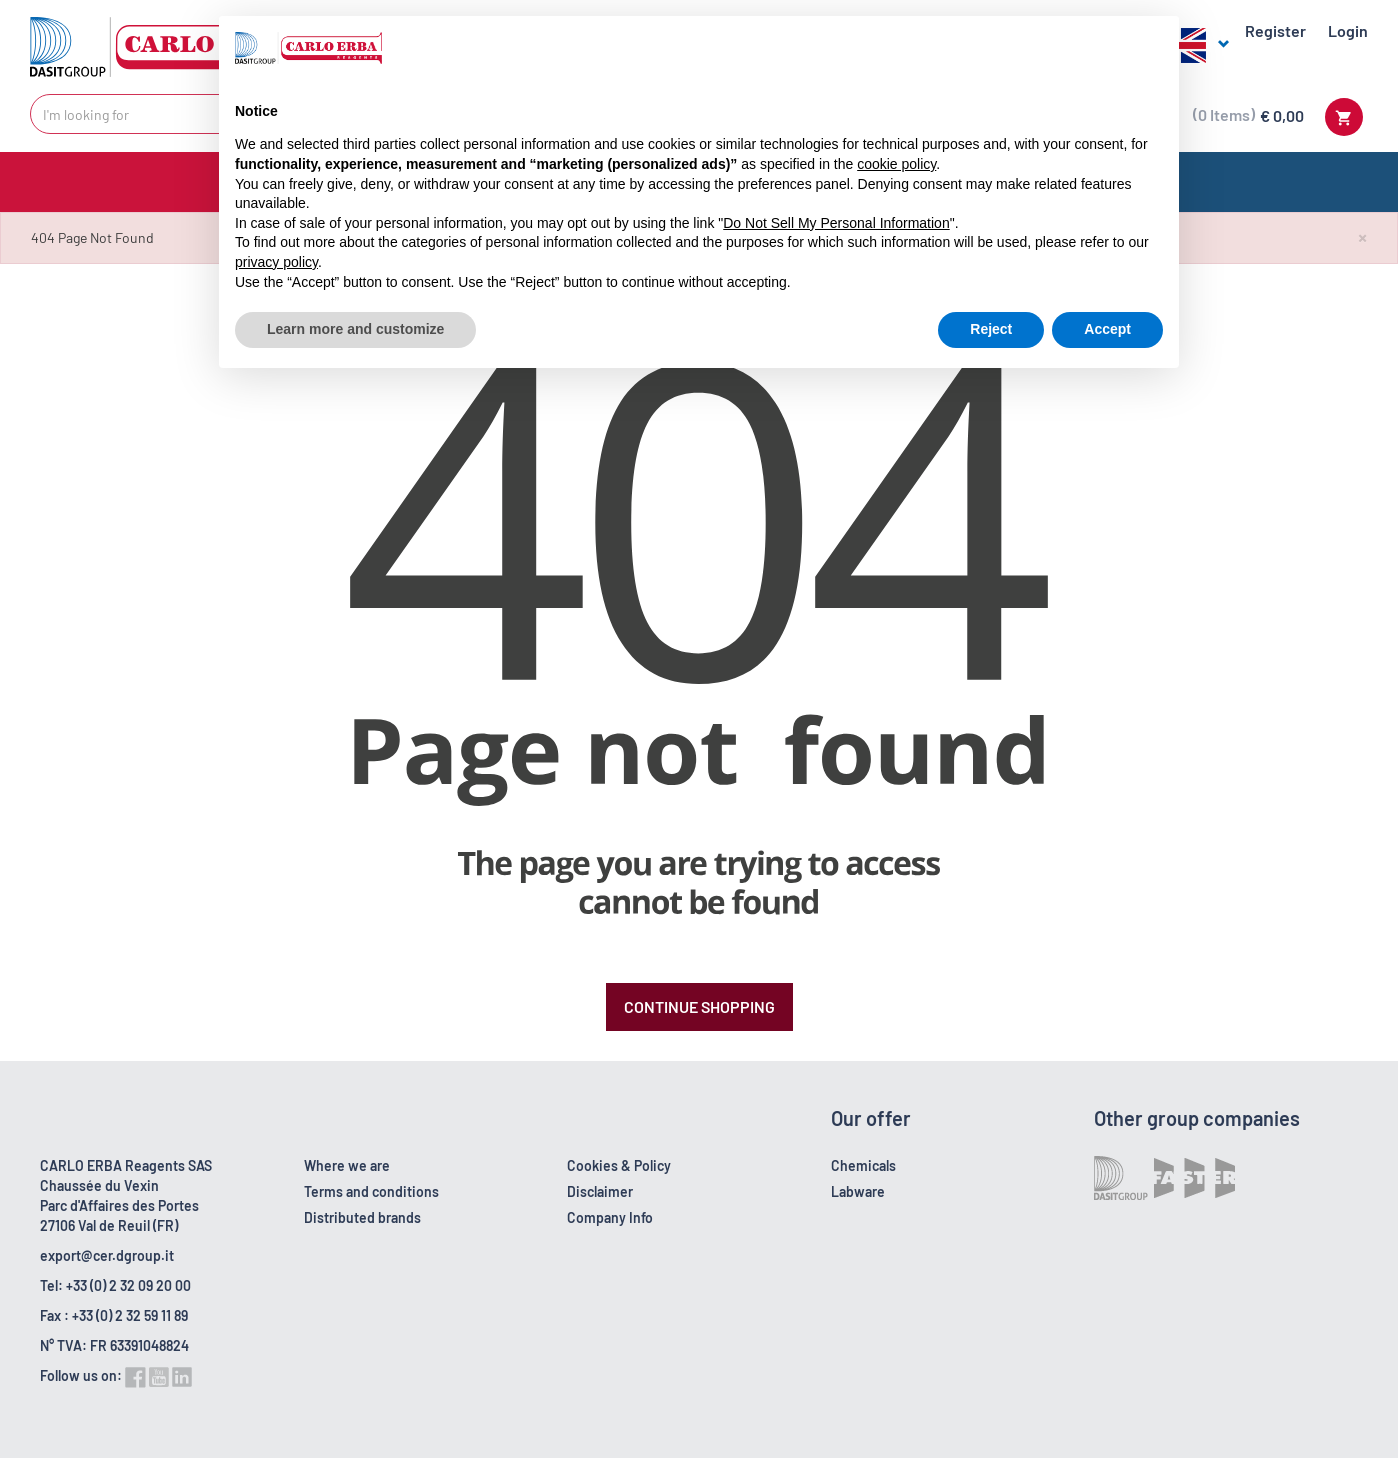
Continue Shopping (699, 1006)
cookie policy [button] (896, 164)
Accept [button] (1107, 329)
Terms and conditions (371, 1191)
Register (1275, 30)
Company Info (610, 1217)
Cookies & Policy (619, 1165)
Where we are (347, 1165)
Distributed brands (362, 1217)
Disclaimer (600, 1191)
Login (1348, 30)
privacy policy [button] (276, 262)
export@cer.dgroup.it (107, 1255)
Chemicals (863, 1165)
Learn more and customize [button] (355, 329)
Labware (858, 1191)
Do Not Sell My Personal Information (836, 223)
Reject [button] (991, 329)
